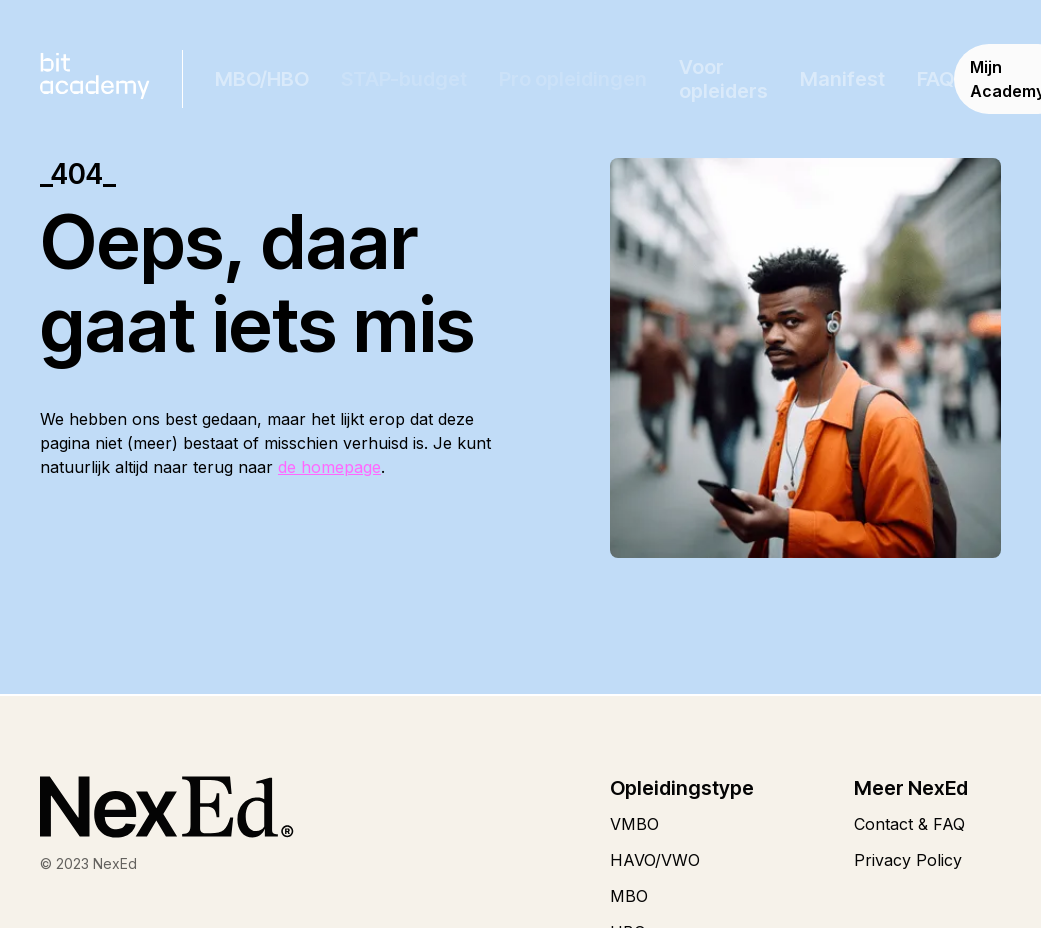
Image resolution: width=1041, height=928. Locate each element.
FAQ (935, 79)
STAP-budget (404, 79)
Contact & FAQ (909, 824)
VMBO (634, 824)
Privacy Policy (908, 860)
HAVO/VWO (655, 860)
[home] (95, 79)
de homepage (329, 467)
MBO (629, 896)
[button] (262, 79)
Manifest (842, 79)
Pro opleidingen (573, 79)
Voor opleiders (723, 79)
